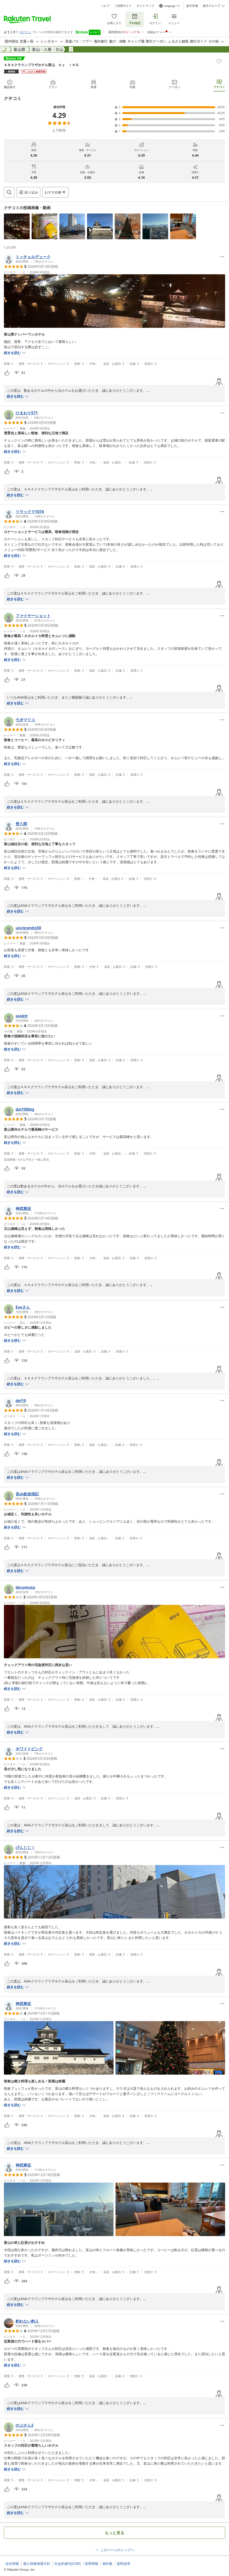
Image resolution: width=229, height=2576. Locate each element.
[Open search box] (9, 192)
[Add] (219, 61)
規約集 (107, 2564)
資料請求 (123, 2564)
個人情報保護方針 (36, 2564)
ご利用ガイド (123, 6)
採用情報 (91, 2564)
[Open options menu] (55, 192)
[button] (17, 226)
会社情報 (12, 2564)
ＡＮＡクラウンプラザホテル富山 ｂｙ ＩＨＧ (41, 64)
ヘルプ (105, 6)
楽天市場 (192, 6)
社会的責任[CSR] (67, 2564)
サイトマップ (145, 6)
